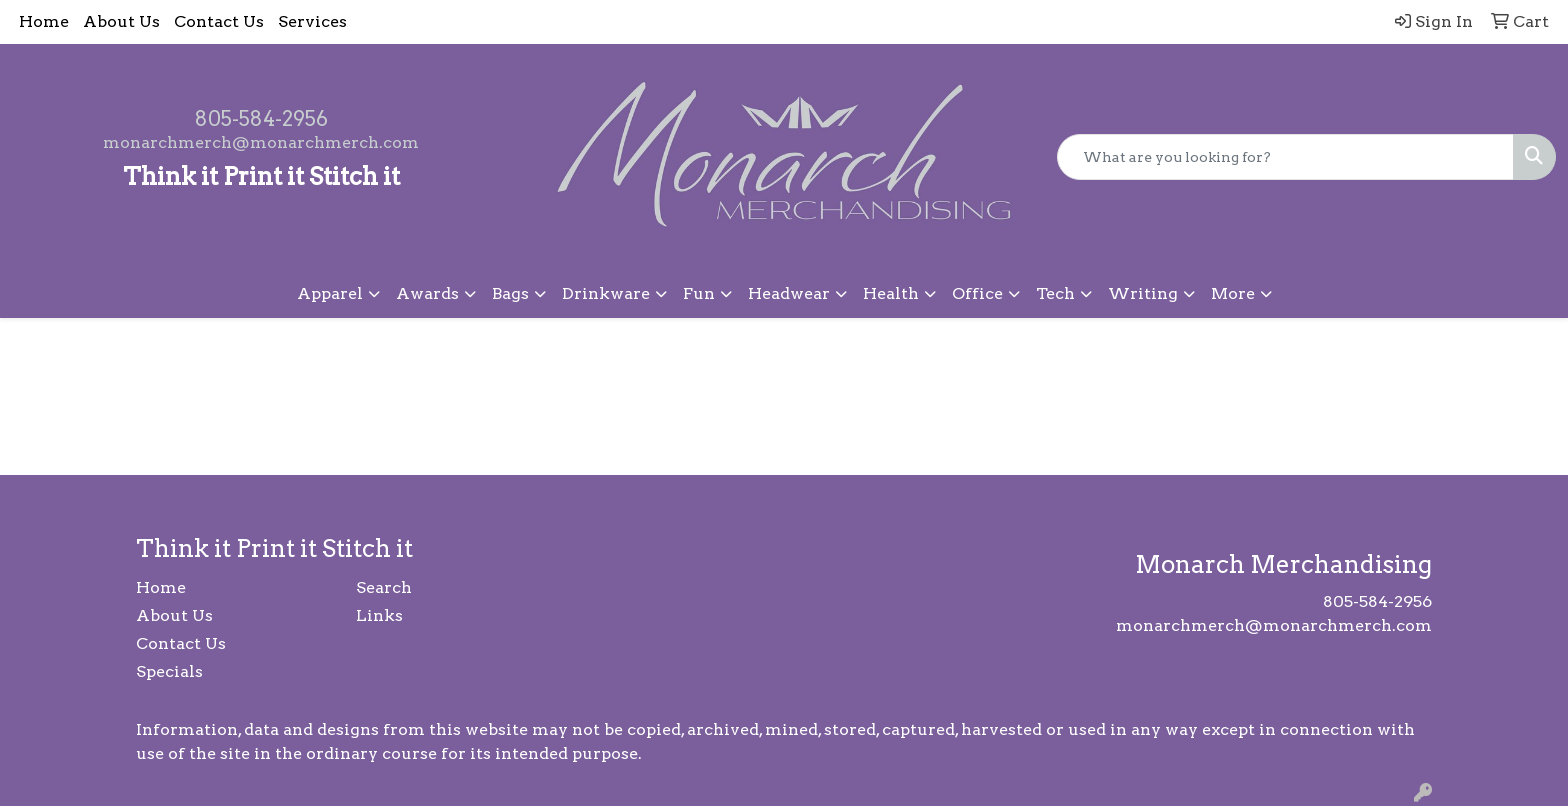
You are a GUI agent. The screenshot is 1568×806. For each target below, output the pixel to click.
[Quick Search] (1285, 157)
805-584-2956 (261, 119)
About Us (121, 21)
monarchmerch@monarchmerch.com (261, 142)
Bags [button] (510, 293)
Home (44, 21)
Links (379, 615)
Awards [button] (427, 293)
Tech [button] (1055, 293)
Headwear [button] (789, 293)
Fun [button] (699, 293)
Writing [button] (1143, 293)
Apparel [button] (330, 293)
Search (384, 587)
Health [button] (891, 293)
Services (312, 21)
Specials (169, 671)
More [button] (1233, 293)
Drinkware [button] (606, 293)
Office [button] (977, 293)
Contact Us (219, 21)
